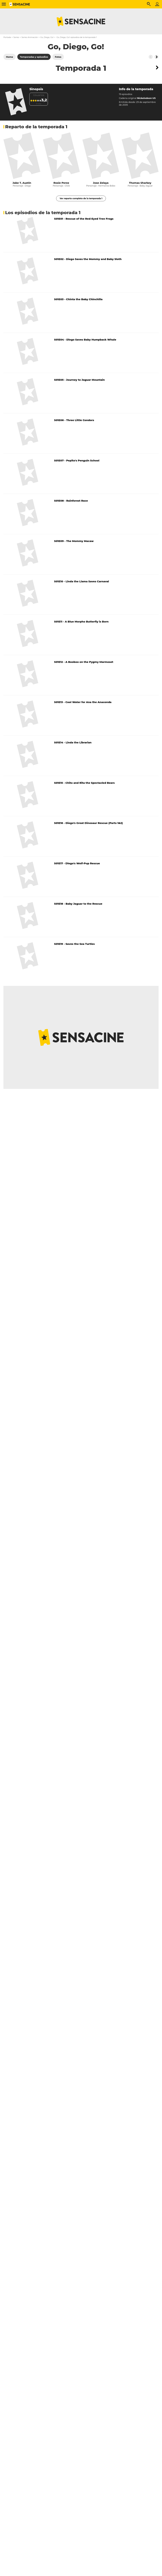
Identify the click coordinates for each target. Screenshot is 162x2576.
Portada (7, 37)
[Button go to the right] (156, 57)
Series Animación (29, 37)
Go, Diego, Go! (47, 37)
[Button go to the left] (151, 57)
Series (16, 37)
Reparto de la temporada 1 (36, 126)
